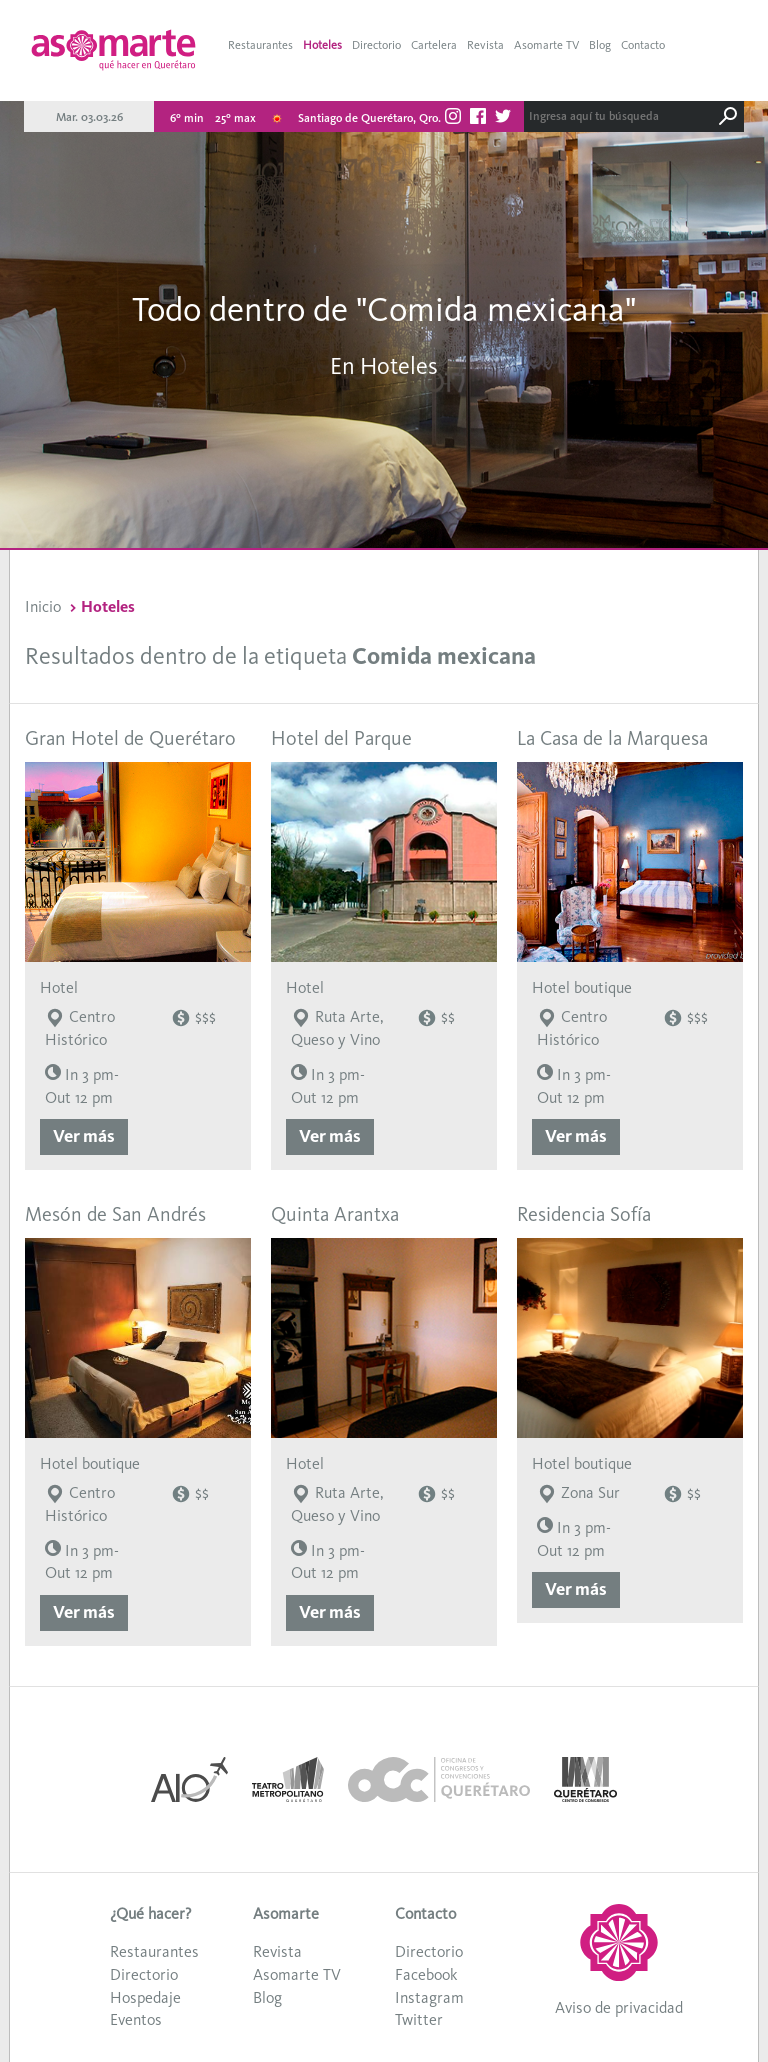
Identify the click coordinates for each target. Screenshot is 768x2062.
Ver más (84, 1136)
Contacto (643, 45)
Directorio (376, 45)
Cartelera (434, 45)
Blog (600, 45)
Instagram (429, 1997)
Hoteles (322, 45)
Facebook (426, 1974)
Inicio (43, 606)
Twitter (419, 2019)
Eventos (136, 2019)
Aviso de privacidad (619, 2007)
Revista (485, 45)
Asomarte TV (546, 45)
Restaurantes (260, 45)
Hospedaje (145, 1997)
